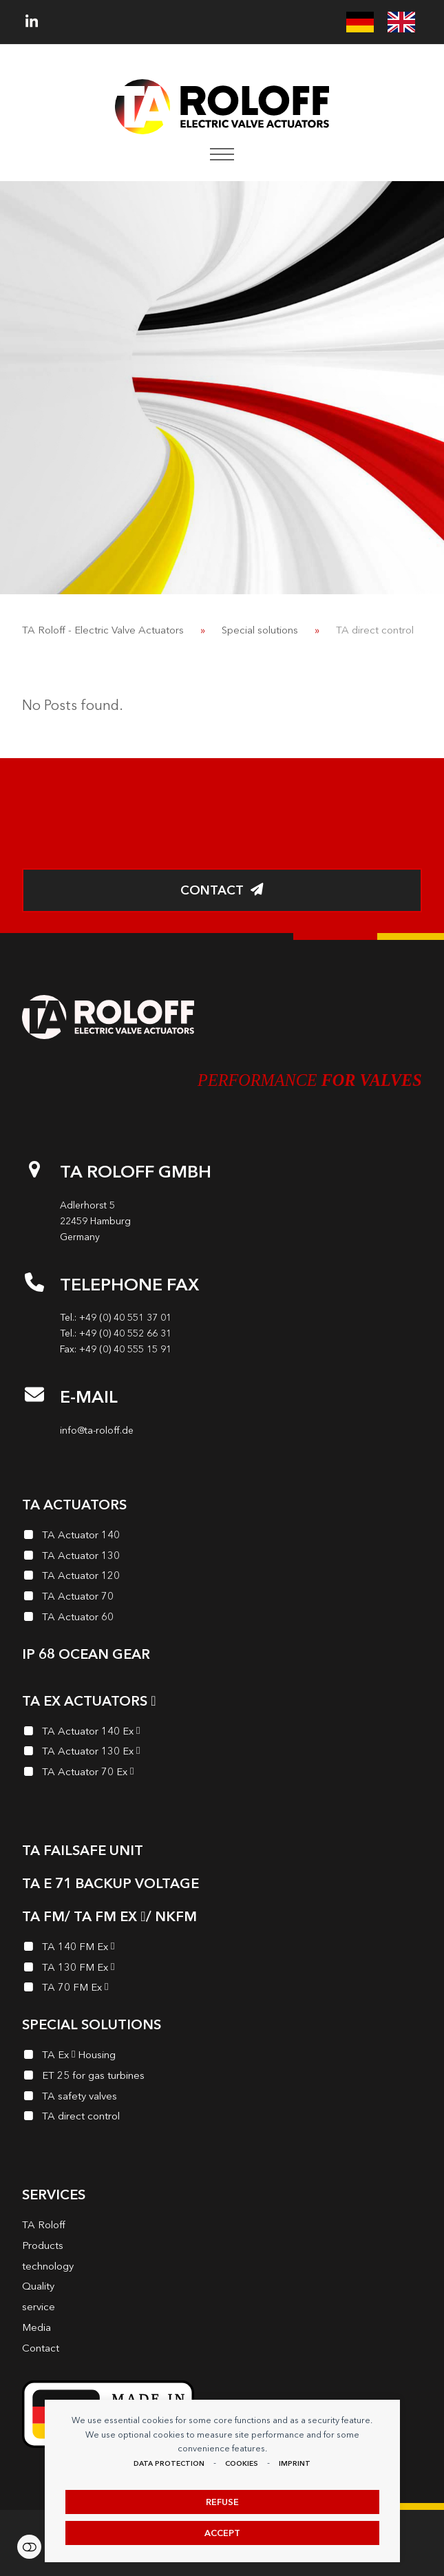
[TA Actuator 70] (222, 1598)
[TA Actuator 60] (222, 1619)
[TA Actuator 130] (222, 1557)
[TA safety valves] (222, 2098)
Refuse (222, 2502)
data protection (169, 2463)
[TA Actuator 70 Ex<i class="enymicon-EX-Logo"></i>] (222, 1773)
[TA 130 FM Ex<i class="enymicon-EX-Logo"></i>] (222, 1969)
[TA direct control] (222, 2118)
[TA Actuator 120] (222, 1577)
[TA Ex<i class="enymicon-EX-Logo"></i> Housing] (222, 2056)
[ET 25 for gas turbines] (222, 2077)
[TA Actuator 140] (222, 1537)
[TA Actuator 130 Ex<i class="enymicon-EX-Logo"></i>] (222, 1753)
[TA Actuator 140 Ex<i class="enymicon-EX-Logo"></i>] (222, 1733)
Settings (29, 2547)
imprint (294, 2463)
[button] (222, 154)
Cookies (241, 2463)
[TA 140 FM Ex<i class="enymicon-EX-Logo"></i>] (222, 1948)
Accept (222, 2533)
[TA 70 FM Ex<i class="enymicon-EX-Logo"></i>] (222, 1989)
